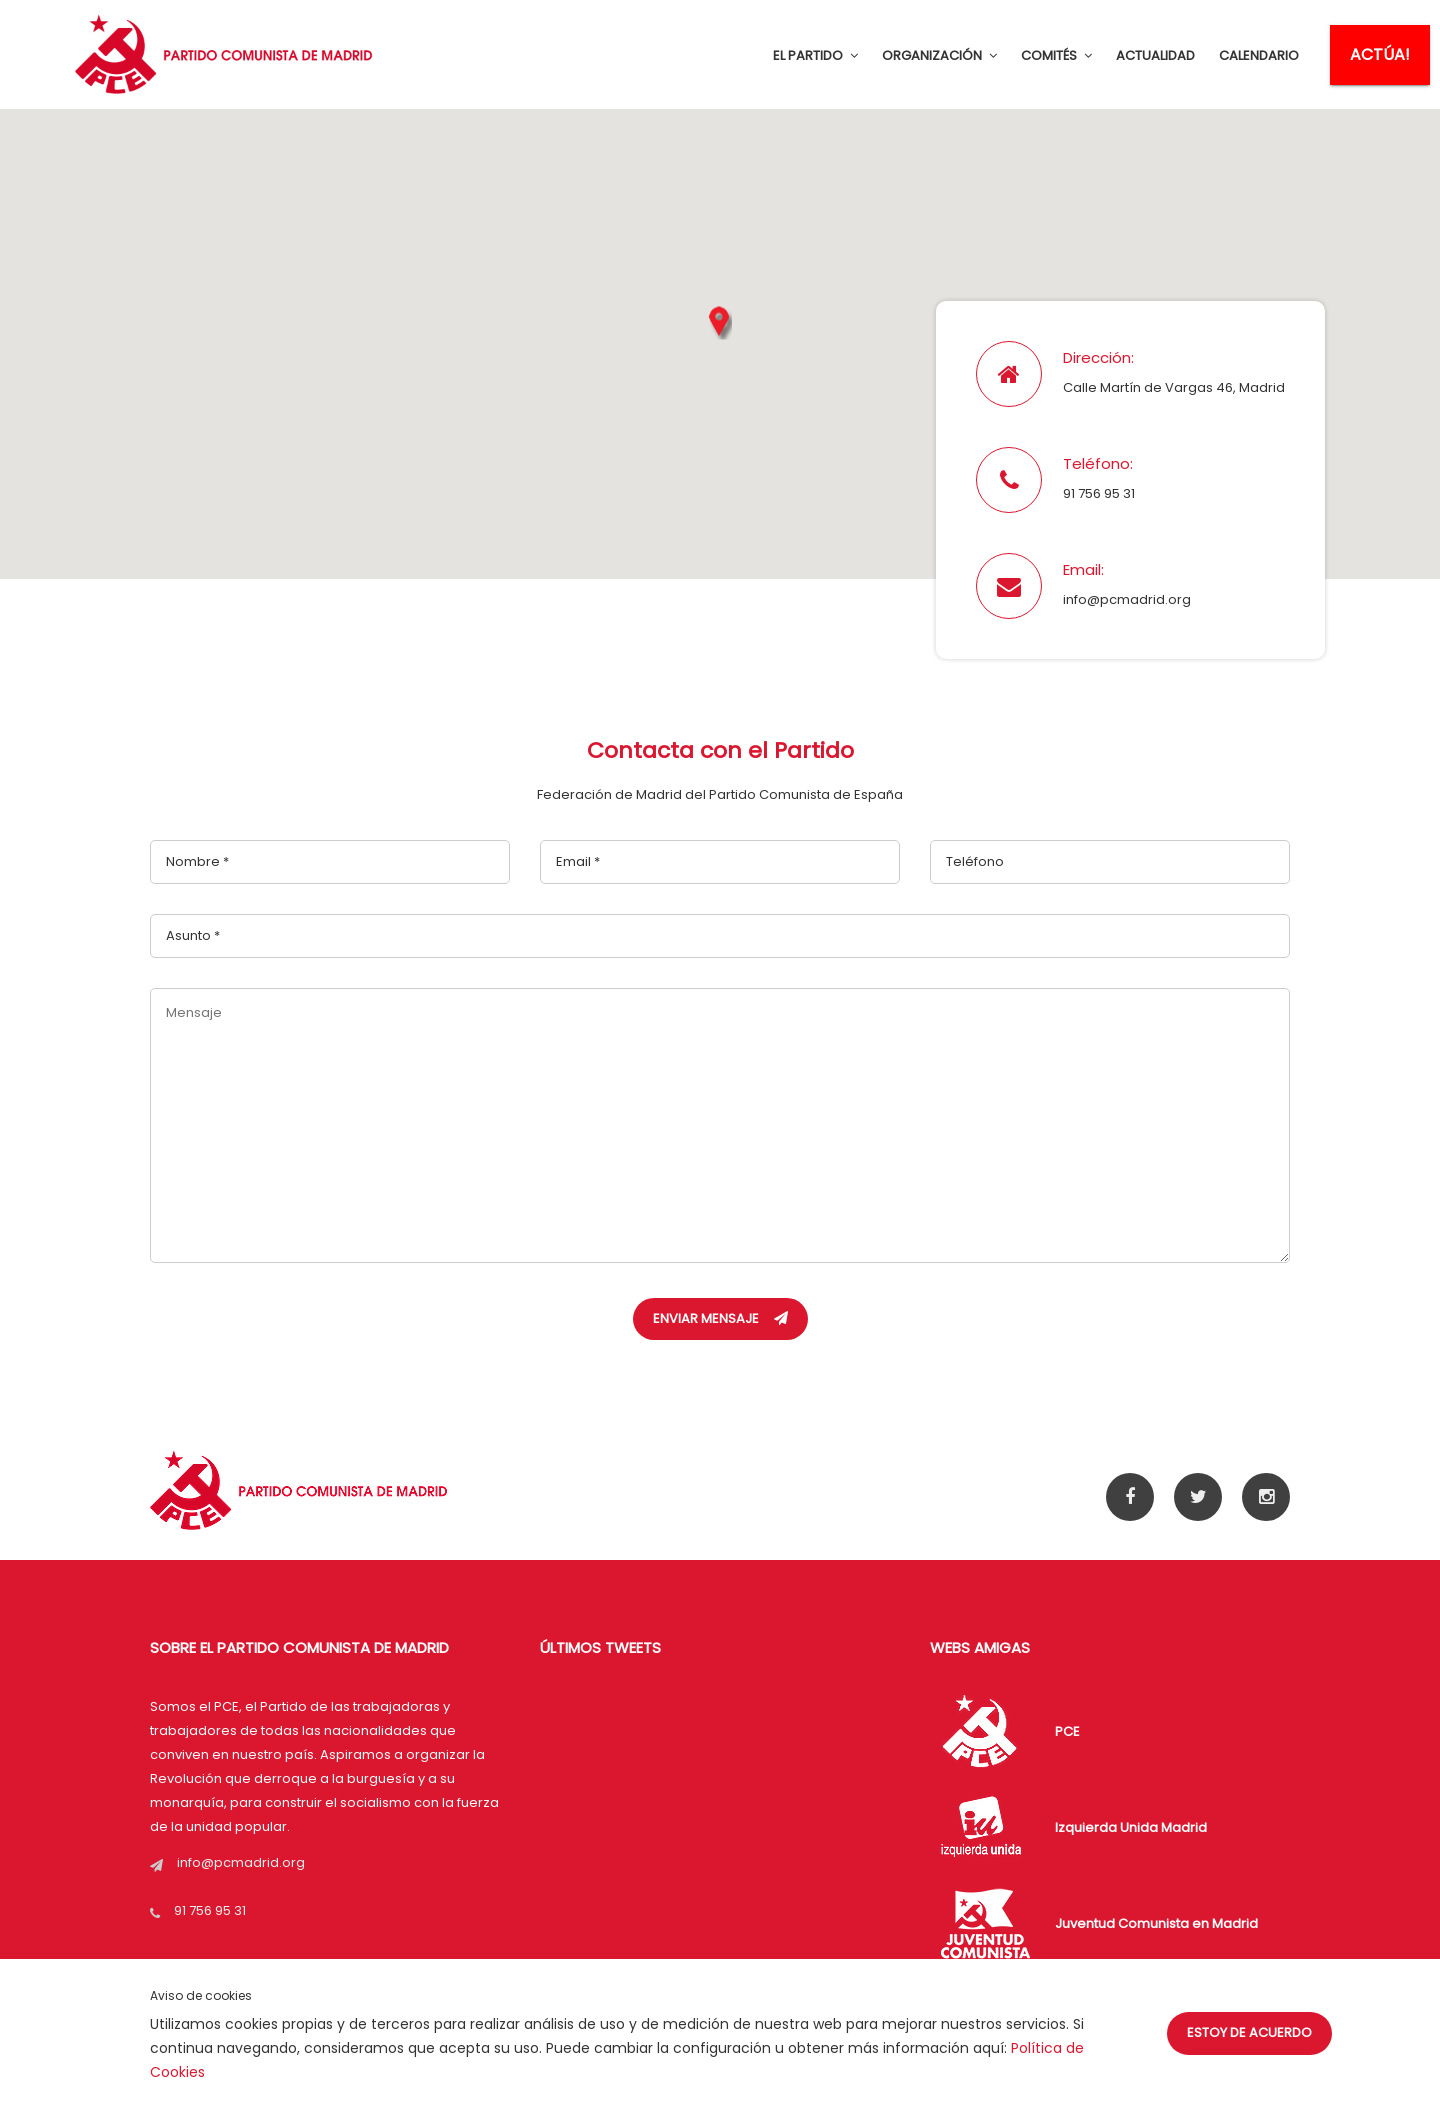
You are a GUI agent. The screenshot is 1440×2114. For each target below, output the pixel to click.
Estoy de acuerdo (1249, 2032)
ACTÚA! (1380, 54)
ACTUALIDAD (1155, 55)
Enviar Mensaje (720, 1318)
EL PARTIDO (815, 55)
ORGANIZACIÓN (939, 55)
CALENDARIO (1259, 55)
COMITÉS (1056, 55)
